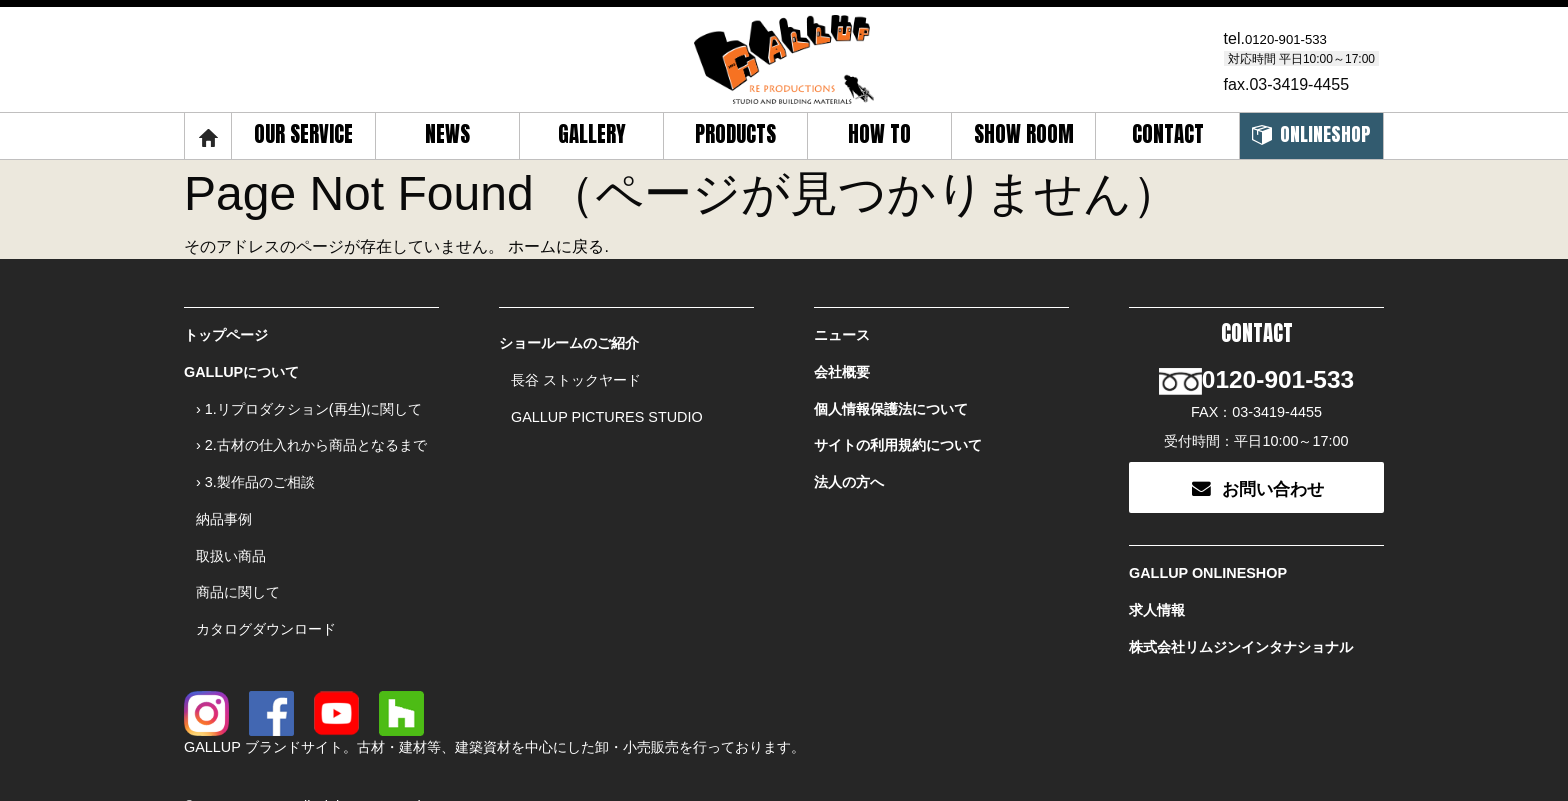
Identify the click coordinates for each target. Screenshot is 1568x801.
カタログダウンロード (266, 584)
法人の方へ (849, 460)
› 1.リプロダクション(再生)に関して (309, 397)
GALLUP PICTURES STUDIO (607, 405)
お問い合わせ (1257, 460)
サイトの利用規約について (898, 429)
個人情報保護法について (891, 397)
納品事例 (224, 491)
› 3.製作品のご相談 (255, 460)
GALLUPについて (241, 366)
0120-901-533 (1295, 38)
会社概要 (842, 366)
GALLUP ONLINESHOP (1208, 544)
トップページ (226, 335)
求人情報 (1157, 575)
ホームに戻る (556, 246)
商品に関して (238, 553)
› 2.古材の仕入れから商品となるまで (311, 429)
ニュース (842, 335)
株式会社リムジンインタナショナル (1241, 606)
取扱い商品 (231, 522)
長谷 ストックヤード (576, 374)
